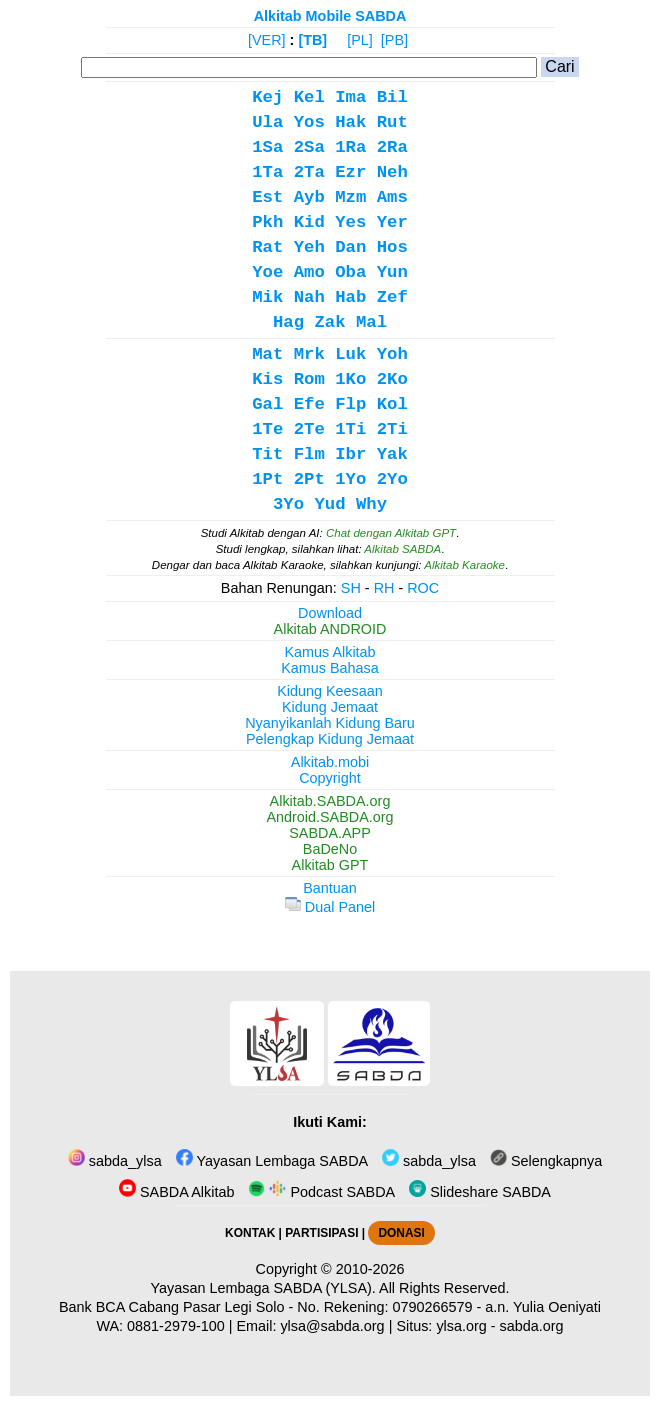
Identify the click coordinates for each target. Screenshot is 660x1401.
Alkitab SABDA (402, 549)
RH (384, 588)
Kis (267, 379)
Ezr (350, 172)
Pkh (267, 222)
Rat (267, 247)
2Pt (309, 479)
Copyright (330, 778)
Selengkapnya (546, 1161)
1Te (267, 429)
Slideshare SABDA (480, 1192)
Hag (288, 322)
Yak (392, 454)
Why (371, 504)
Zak (329, 322)
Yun (392, 272)
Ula (267, 122)
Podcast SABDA (321, 1192)
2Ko (392, 379)
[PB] (394, 40)
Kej (267, 97)
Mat (267, 354)
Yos (309, 122)
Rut (392, 122)
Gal (267, 404)
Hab (350, 297)
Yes (350, 222)
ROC (423, 588)
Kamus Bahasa (330, 668)
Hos (392, 247)
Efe (309, 404)
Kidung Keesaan (330, 691)
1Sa (267, 147)
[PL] (360, 40)
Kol (392, 404)
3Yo (288, 504)
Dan (350, 247)
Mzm (350, 197)
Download (330, 613)
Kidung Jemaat (330, 707)
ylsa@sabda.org (332, 1326)
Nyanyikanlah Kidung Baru (330, 723)
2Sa (309, 147)
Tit (267, 454)
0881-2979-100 (176, 1326)
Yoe (267, 272)
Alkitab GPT (330, 865)
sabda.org (532, 1326)
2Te (309, 429)
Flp (350, 404)
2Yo (392, 479)
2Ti (392, 429)
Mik (267, 297)
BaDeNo (330, 849)
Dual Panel (330, 907)
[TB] (312, 40)
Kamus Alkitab (329, 652)
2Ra (392, 147)
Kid (309, 222)
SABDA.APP (330, 833)
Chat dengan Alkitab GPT (391, 533)
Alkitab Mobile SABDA (330, 16)
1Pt (267, 479)
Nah (309, 297)
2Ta (309, 172)
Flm (309, 454)
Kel (309, 97)
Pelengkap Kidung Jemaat (330, 739)
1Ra (350, 147)
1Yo (350, 479)
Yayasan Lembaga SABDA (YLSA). (263, 1288)
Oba (350, 272)
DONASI (401, 1233)
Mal (371, 322)
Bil (392, 97)
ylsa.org (461, 1326)
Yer (392, 222)
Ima (350, 97)
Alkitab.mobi (330, 762)
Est (267, 197)
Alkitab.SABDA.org (330, 801)
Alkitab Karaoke (464, 565)
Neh (392, 172)
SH (351, 588)
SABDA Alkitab (176, 1192)
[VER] (267, 40)
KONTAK (250, 1233)
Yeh (309, 247)
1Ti (350, 429)
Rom (309, 379)
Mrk (309, 354)
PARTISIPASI (321, 1233)
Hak (350, 122)
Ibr (350, 454)
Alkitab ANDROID (330, 629)
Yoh (392, 354)
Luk (350, 354)
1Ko (350, 379)
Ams (392, 197)
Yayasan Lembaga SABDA (272, 1161)
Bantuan (330, 888)
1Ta (267, 172)
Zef (392, 297)
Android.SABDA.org (329, 817)
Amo (309, 272)
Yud (329, 504)
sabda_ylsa (115, 1161)
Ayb (309, 197)
